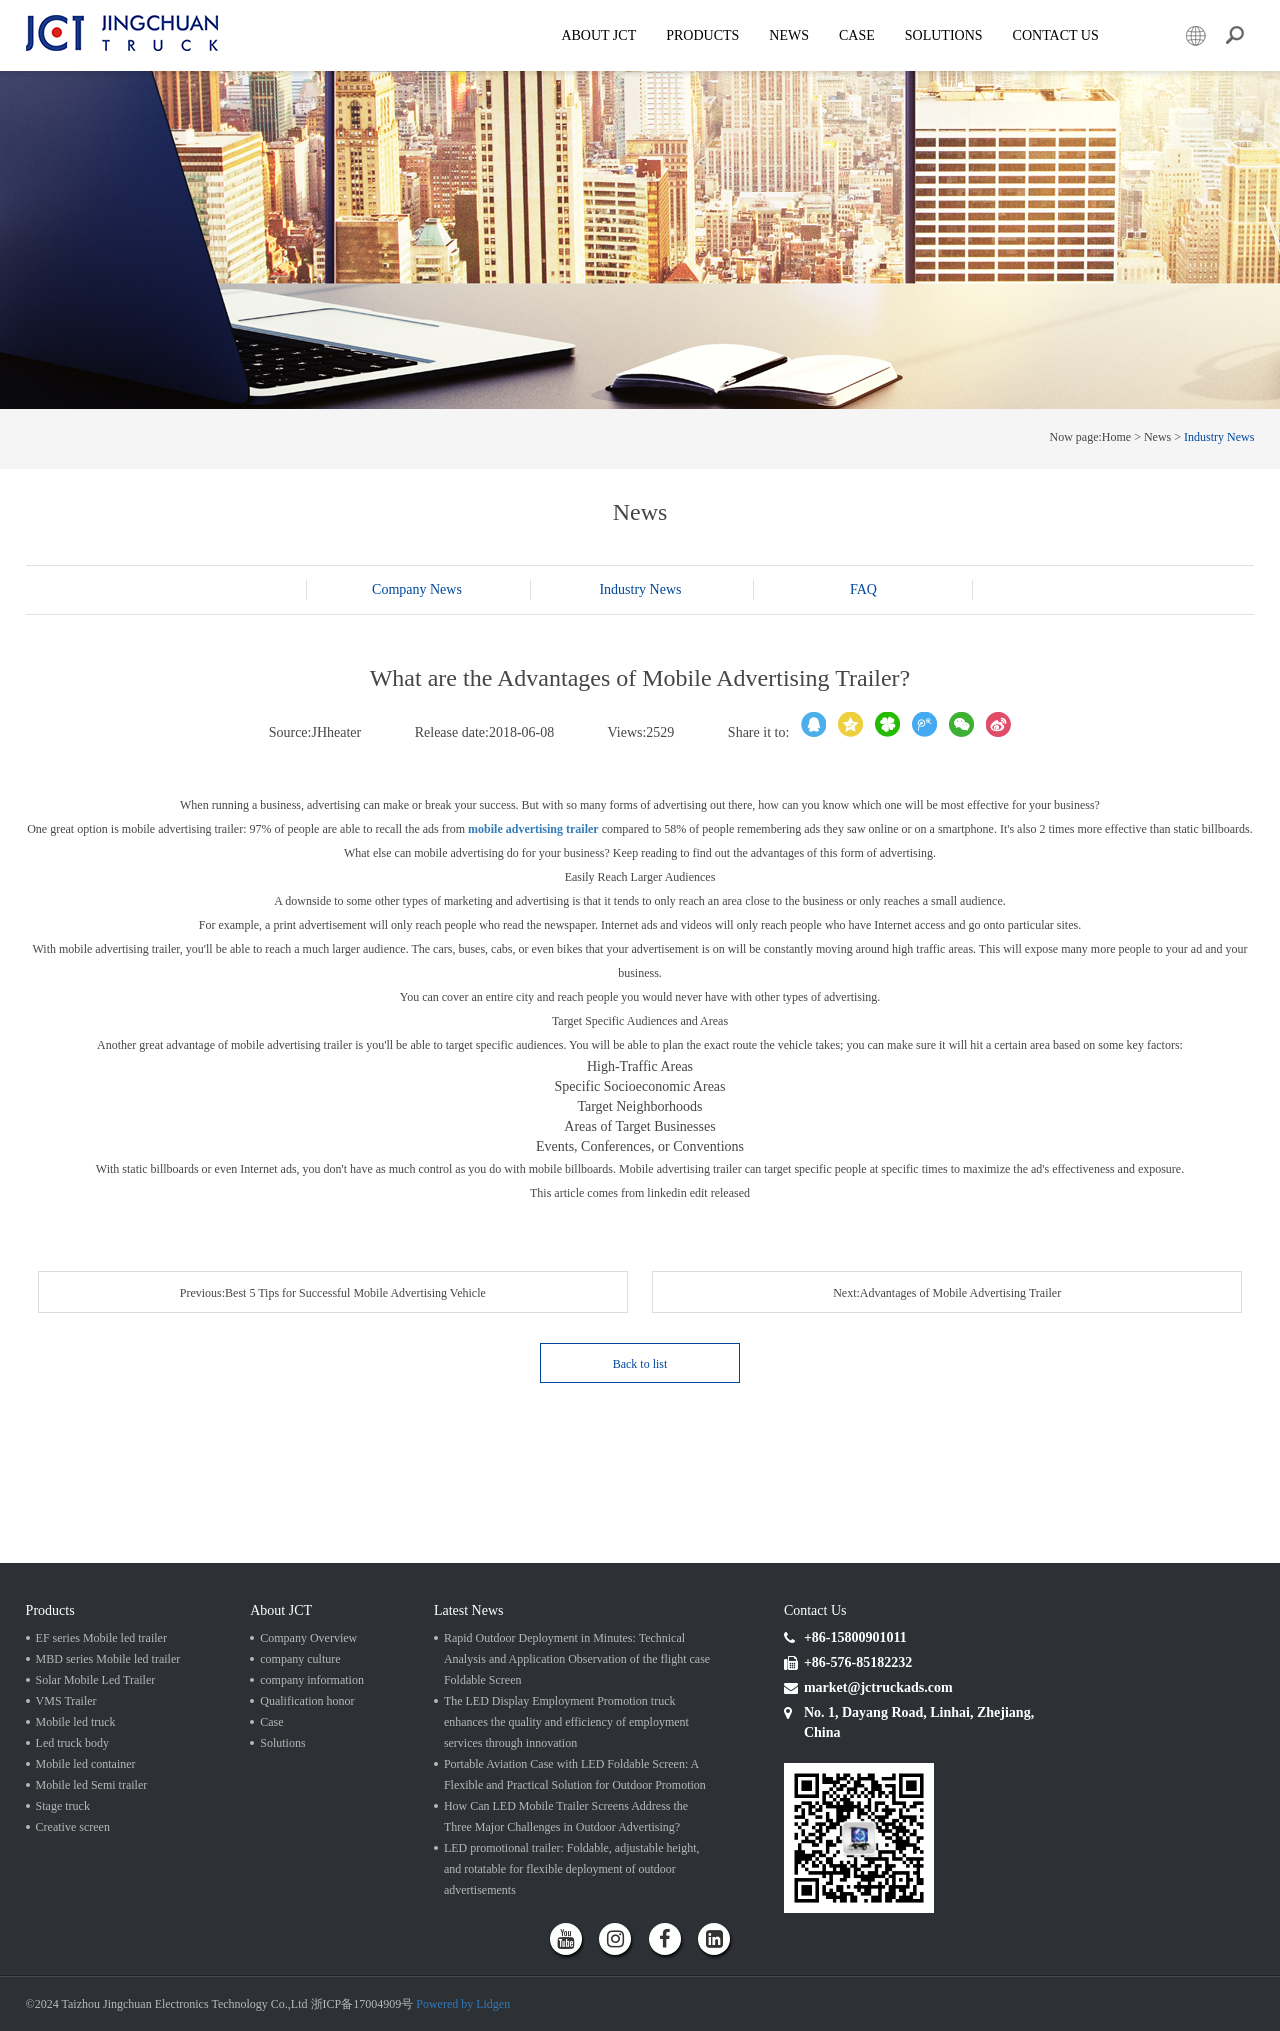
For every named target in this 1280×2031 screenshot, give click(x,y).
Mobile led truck (76, 1722)
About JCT (598, 35)
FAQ (863, 589)
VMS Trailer (66, 1701)
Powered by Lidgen (463, 2004)
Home (1116, 437)
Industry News (1219, 437)
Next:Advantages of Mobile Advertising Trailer (947, 1293)
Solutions (282, 1743)
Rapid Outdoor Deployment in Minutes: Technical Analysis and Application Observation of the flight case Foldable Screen (577, 1659)
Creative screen (73, 1827)
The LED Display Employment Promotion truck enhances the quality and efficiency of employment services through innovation (566, 1722)
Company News (417, 589)
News (789, 35)
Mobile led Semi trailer (92, 1785)
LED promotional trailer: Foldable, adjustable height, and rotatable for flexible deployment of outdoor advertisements (572, 1869)
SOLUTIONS (944, 35)
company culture (300, 1659)
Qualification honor (307, 1701)
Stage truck (63, 1806)
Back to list (640, 1364)
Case (857, 35)
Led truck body (72, 1743)
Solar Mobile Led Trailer (96, 1680)
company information (312, 1680)
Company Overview (308, 1638)
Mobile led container (86, 1764)
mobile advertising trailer (533, 829)
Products (702, 35)
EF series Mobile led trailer (101, 1638)
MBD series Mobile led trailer (108, 1659)
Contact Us (1056, 35)
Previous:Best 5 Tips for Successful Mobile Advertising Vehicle (333, 1293)
